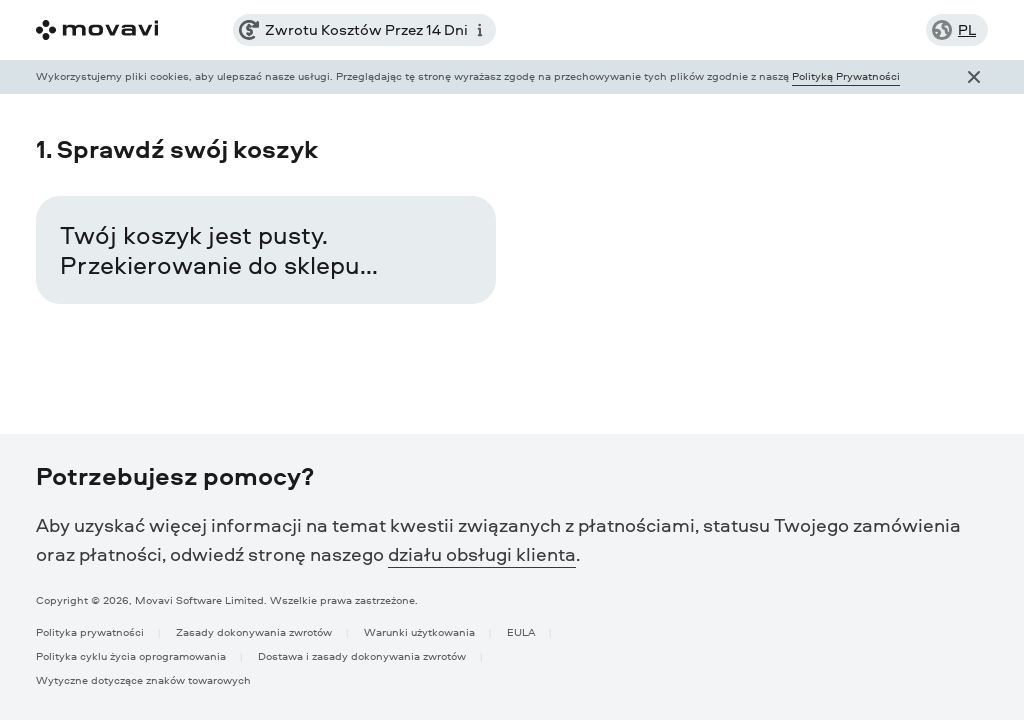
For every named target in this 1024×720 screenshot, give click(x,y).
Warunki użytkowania (419, 631)
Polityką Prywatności (846, 75)
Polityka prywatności (90, 631)
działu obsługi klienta (482, 554)
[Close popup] (974, 77)
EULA (521, 631)
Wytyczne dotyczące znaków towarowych (143, 679)
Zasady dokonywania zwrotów (254, 631)
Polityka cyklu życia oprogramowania (131, 655)
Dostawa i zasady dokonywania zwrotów (362, 655)
